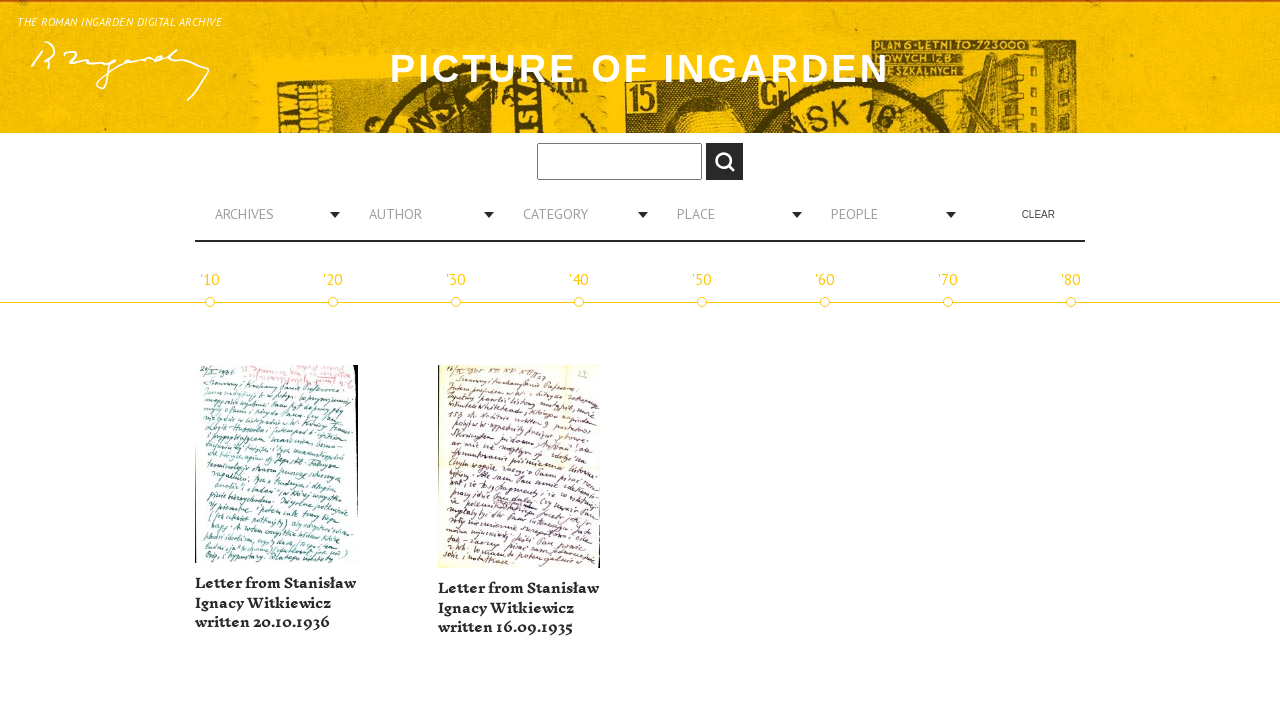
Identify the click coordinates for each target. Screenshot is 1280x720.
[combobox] (270, 214)
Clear (1038, 214)
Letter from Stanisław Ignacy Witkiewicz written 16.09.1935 (518, 608)
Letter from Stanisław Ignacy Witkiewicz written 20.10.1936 (275, 603)
